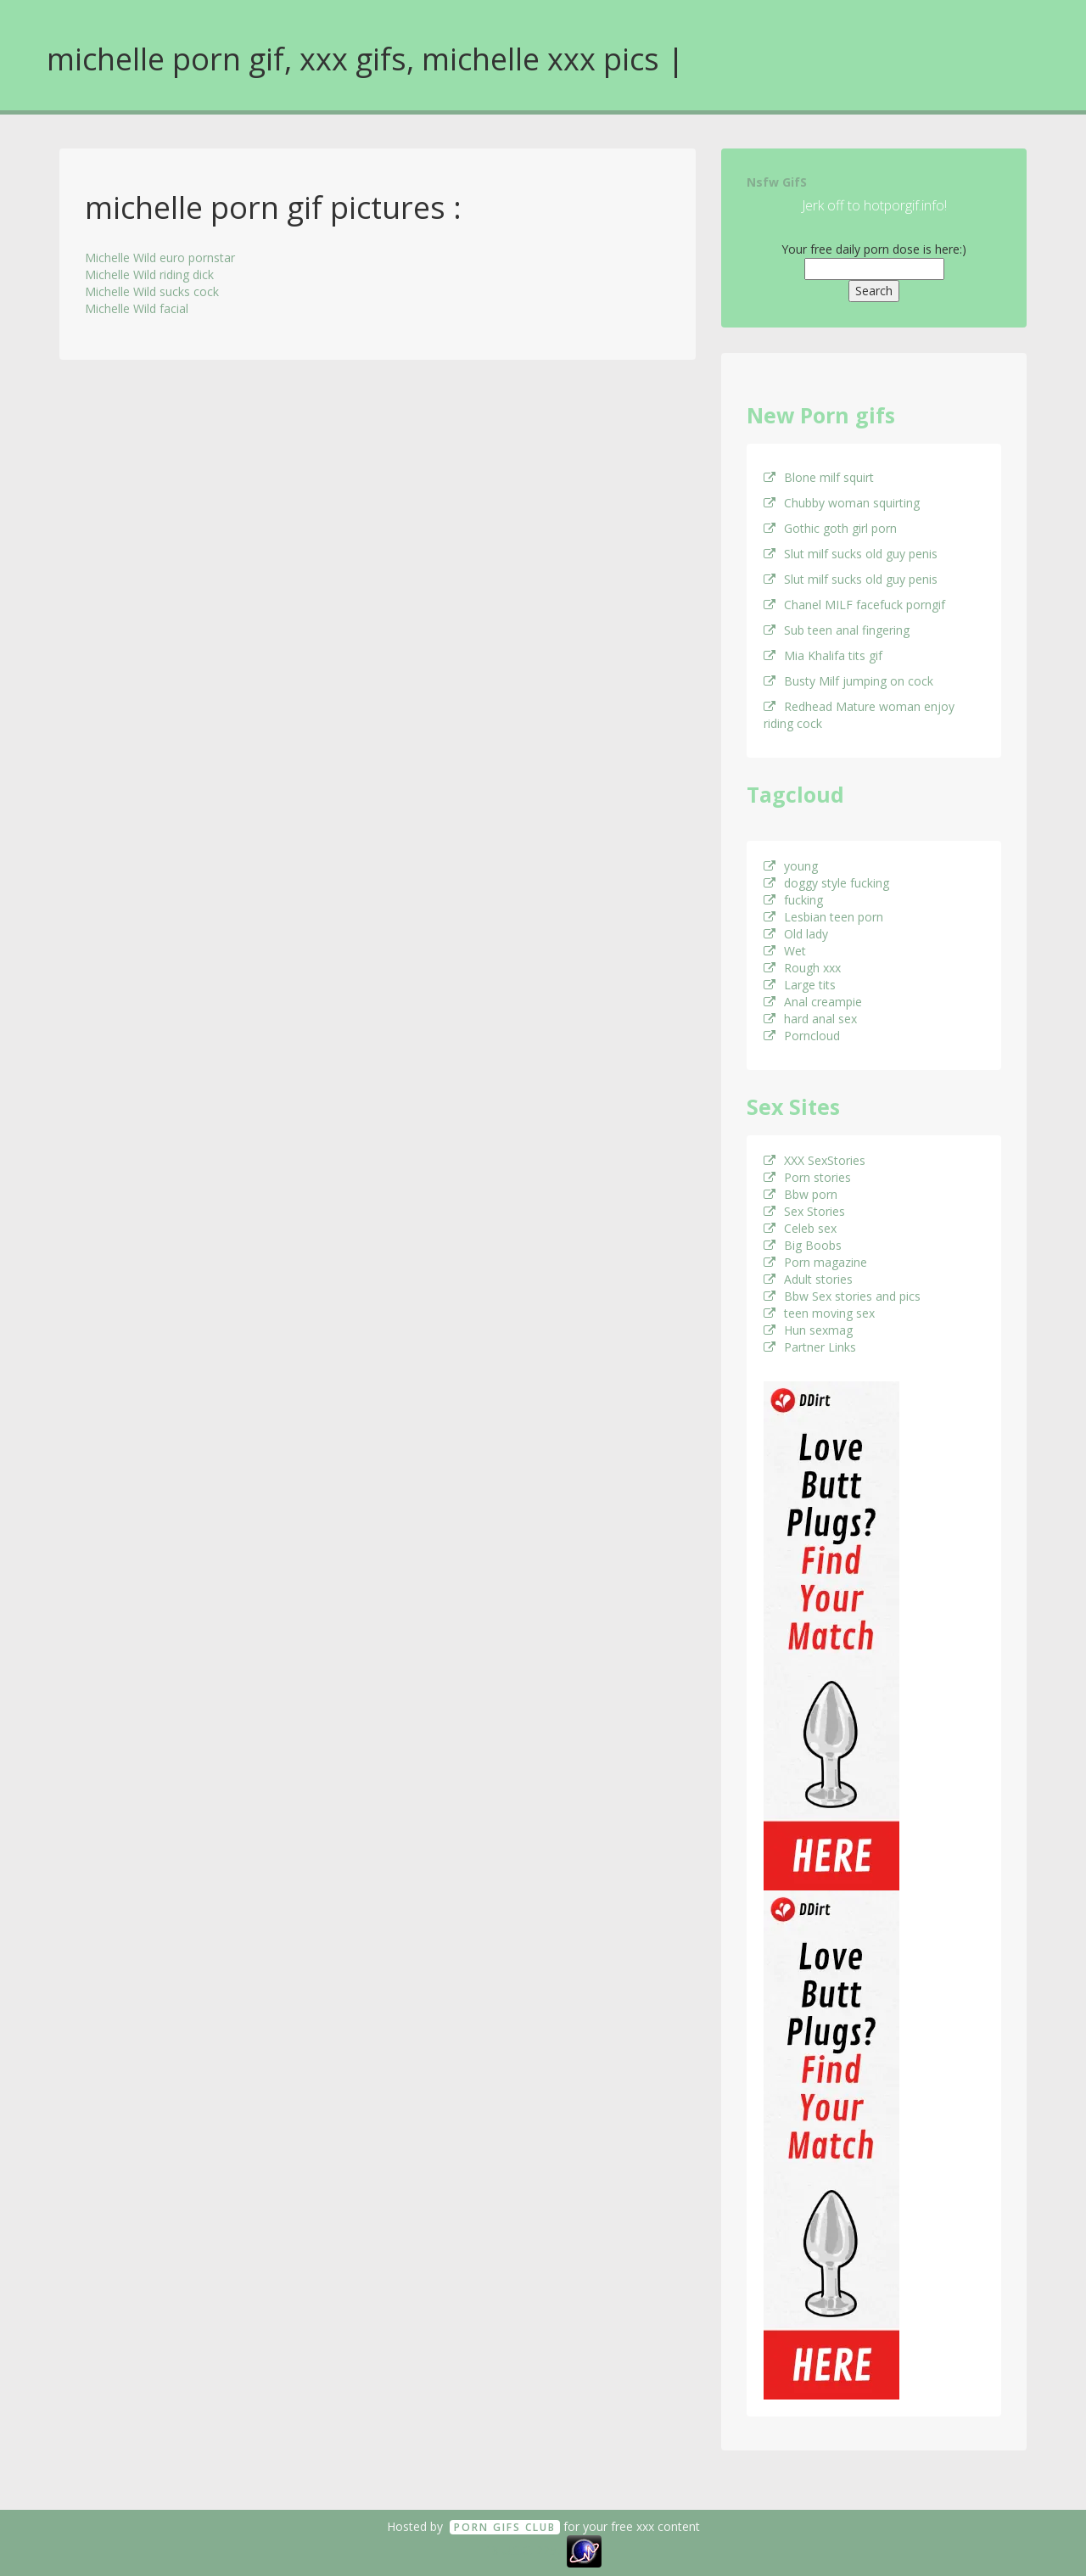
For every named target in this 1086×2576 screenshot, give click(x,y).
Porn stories (807, 1177)
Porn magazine (815, 1262)
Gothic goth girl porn (830, 528)
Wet (785, 951)
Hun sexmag (808, 1330)
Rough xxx (802, 968)
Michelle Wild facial (136, 308)
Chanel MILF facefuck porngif (854, 604)
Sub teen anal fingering (837, 630)
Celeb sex (800, 1228)
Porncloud (802, 1036)
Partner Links (810, 1347)
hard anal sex (810, 1019)
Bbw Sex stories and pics (842, 1296)
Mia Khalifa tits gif (823, 655)
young (791, 866)
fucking (793, 900)
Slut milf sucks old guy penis (851, 554)
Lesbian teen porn (823, 917)
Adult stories (808, 1279)
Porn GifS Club (505, 2527)
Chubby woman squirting (842, 503)
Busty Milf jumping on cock (848, 681)
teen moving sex (819, 1313)
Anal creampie (813, 1002)
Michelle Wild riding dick (149, 274)
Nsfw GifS (777, 182)
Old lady (796, 934)
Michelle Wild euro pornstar (160, 257)
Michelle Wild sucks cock (152, 291)
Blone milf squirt (819, 477)
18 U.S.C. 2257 (524, 2550)
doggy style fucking (826, 883)
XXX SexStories (814, 1160)
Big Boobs (803, 1245)
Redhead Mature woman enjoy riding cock (859, 714)
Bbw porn (800, 1194)
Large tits (800, 985)
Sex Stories (804, 1211)
